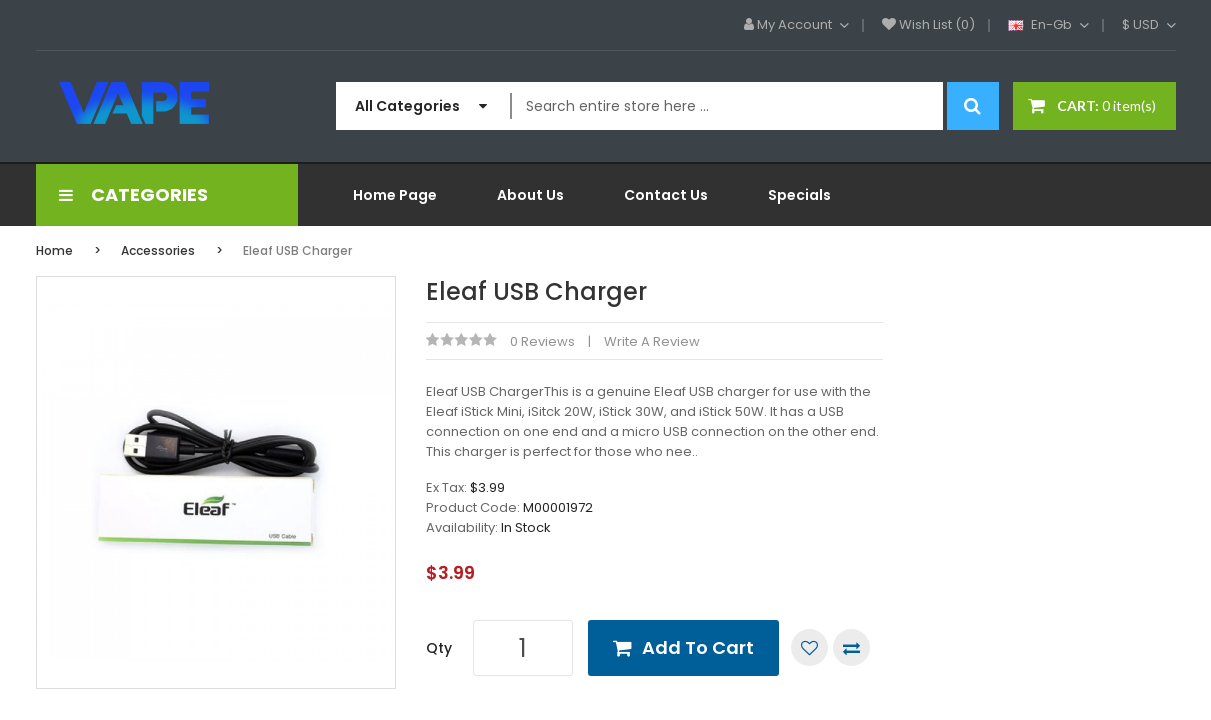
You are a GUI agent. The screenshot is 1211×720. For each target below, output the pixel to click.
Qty (439, 648)
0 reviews (542, 341)
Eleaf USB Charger (297, 250)
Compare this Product (851, 647)
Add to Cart (698, 647)
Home (54, 250)
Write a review (652, 341)
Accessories (158, 250)
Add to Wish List (809, 647)
